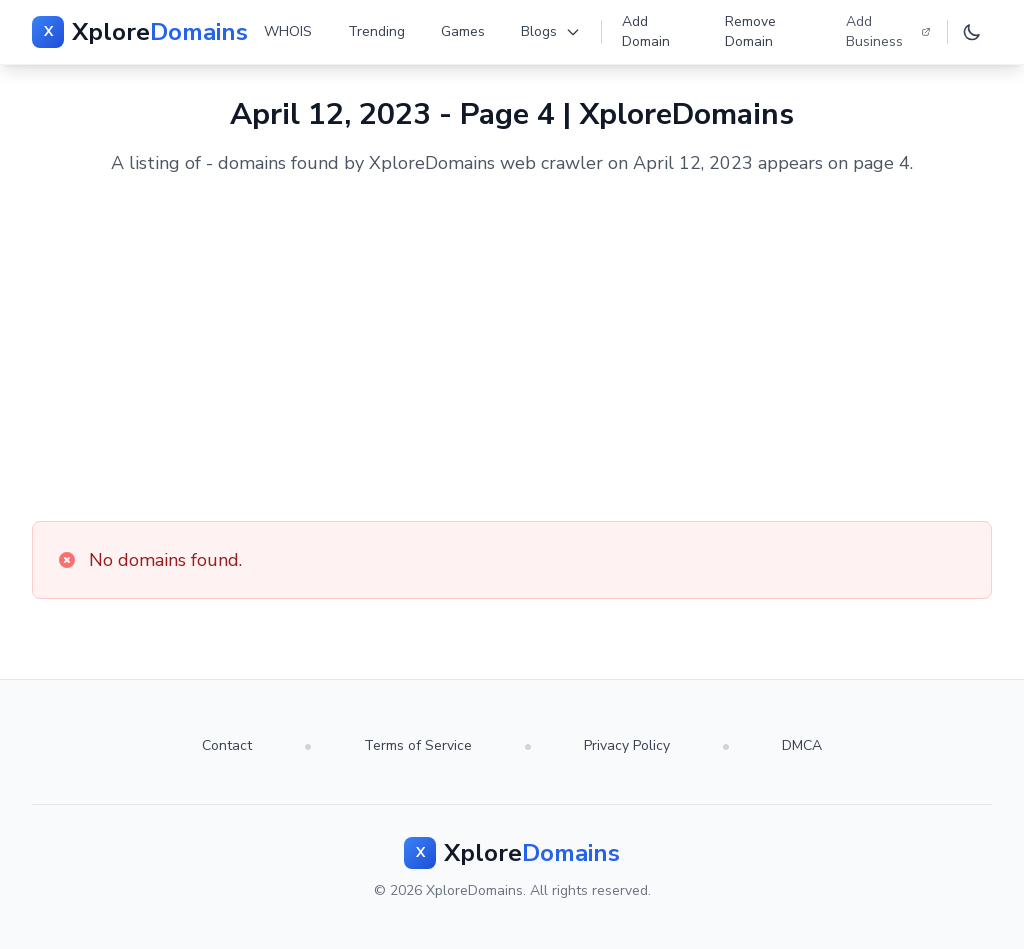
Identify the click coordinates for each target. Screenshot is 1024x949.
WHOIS (288, 31)
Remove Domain (750, 31)
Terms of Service (418, 745)
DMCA (802, 745)
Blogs (551, 31)
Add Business (888, 31)
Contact (227, 745)
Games (463, 31)
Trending (376, 31)
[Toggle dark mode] (972, 32)
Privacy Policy (627, 745)
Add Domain (646, 31)
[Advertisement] (512, 349)
